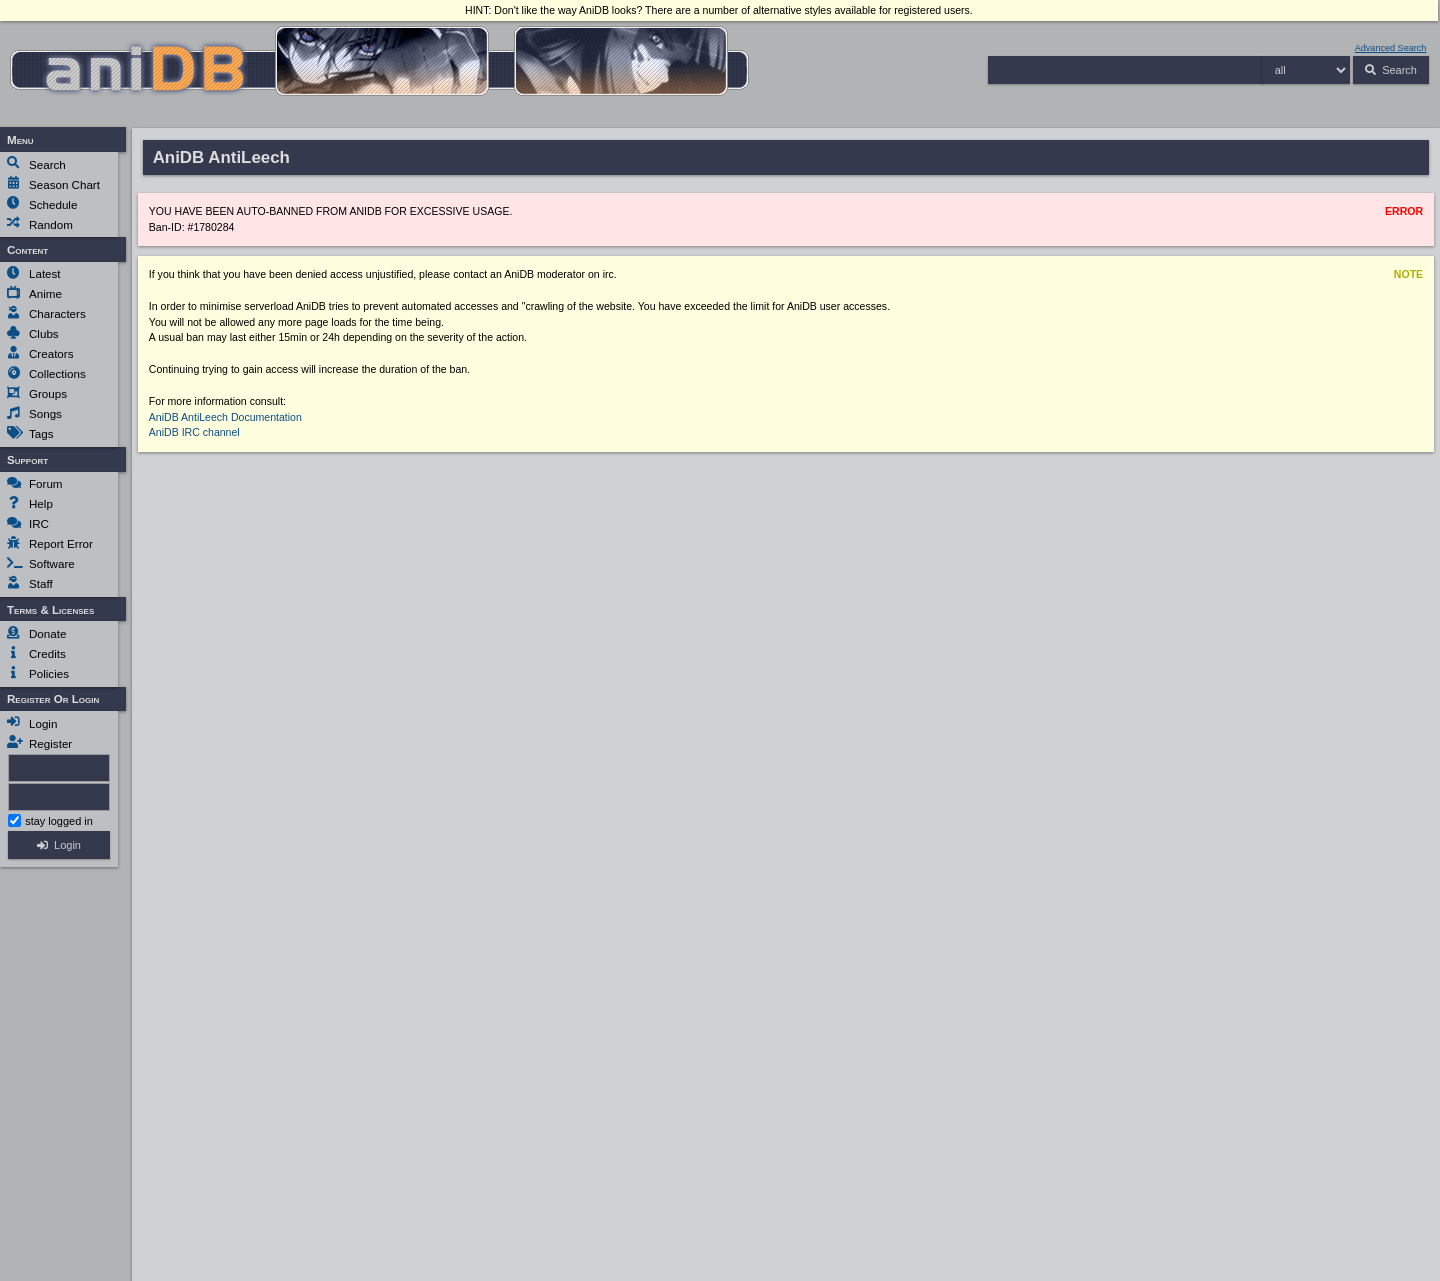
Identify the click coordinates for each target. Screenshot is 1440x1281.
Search (1399, 69)
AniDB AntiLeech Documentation (225, 417)
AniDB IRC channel (194, 432)
